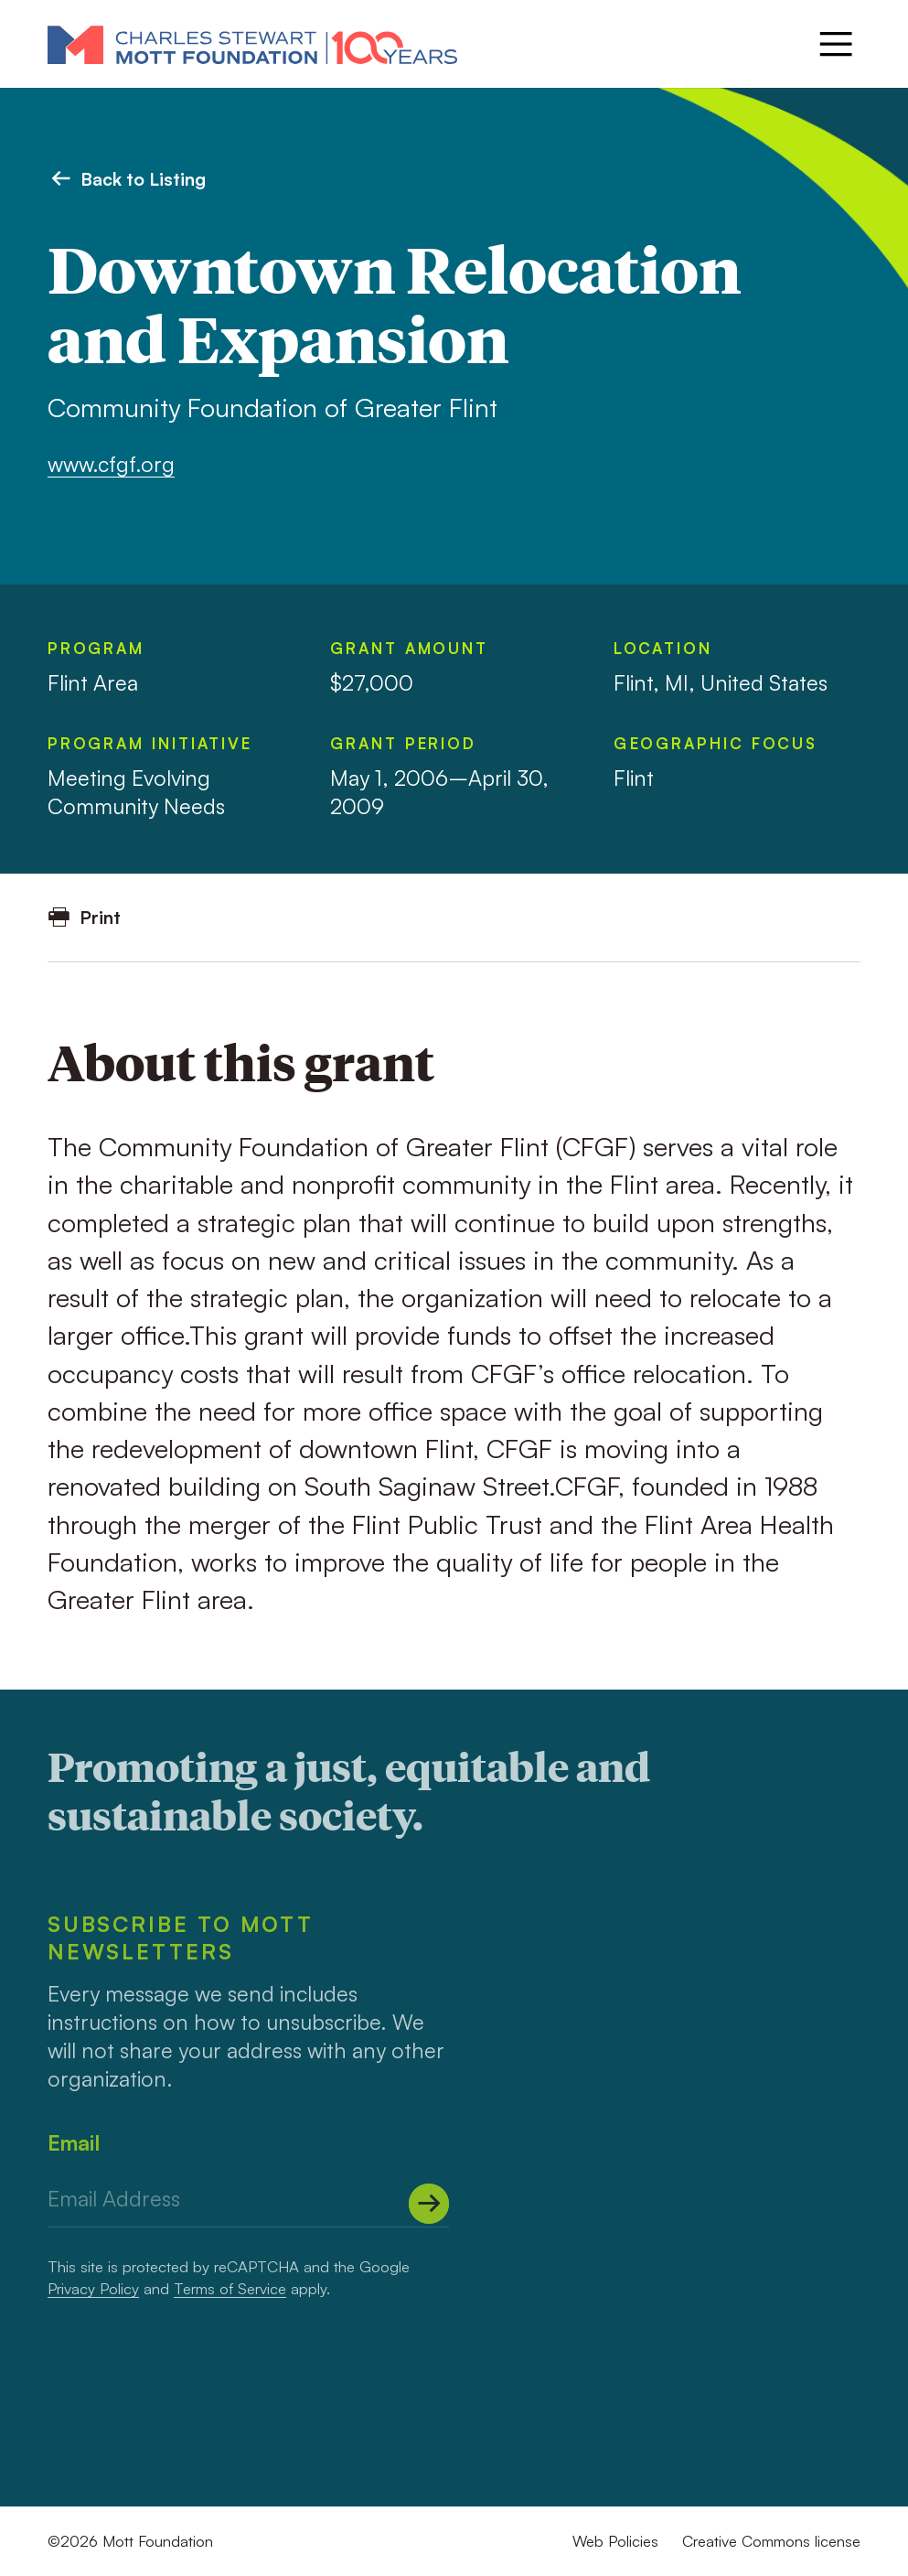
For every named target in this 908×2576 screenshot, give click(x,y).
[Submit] (429, 2204)
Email (74, 2142)
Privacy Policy (93, 2288)
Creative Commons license (771, 2540)
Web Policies (615, 2540)
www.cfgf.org (111, 464)
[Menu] (835, 44)
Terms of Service (230, 2288)
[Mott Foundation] (252, 44)
